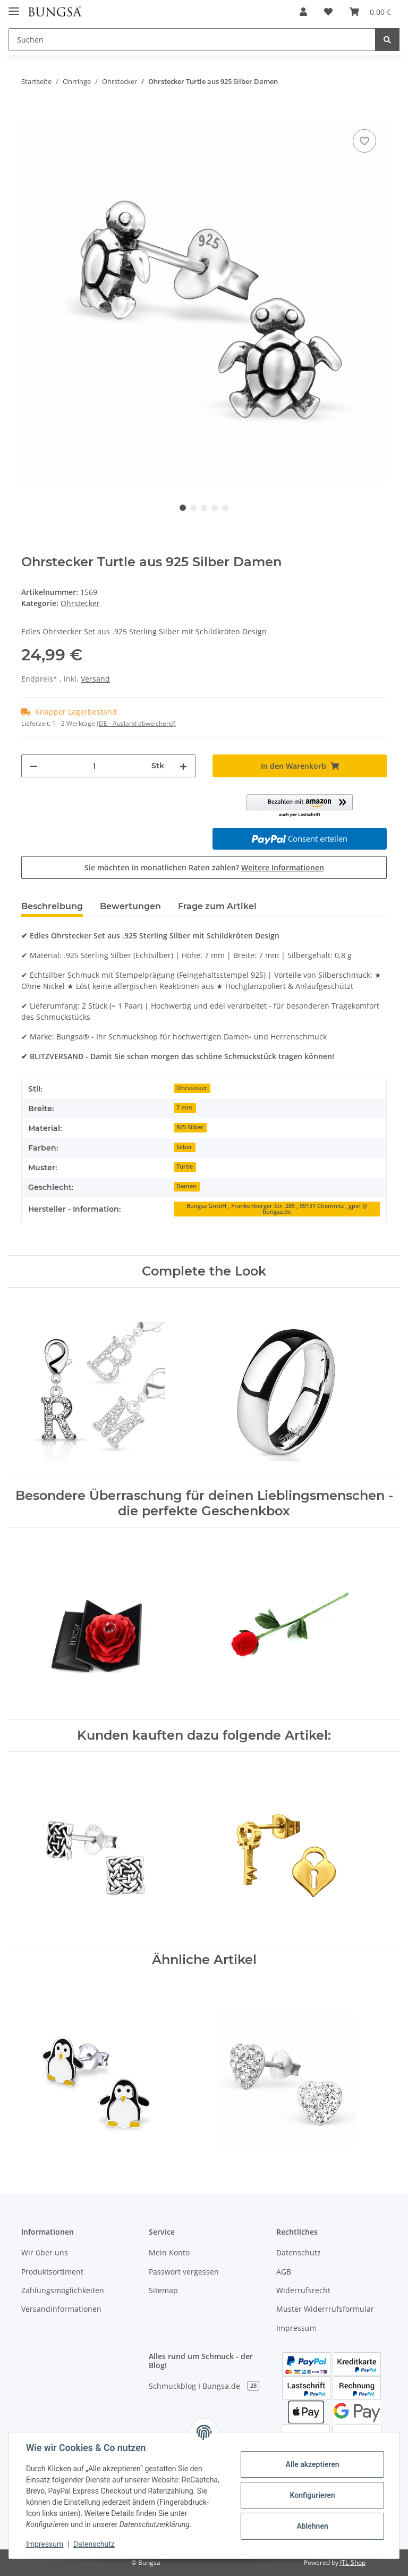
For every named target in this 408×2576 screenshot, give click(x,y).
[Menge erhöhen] (183, 766)
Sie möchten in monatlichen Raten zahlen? (204, 867)
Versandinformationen (61, 2309)
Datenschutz (298, 2252)
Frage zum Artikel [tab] (217, 906)
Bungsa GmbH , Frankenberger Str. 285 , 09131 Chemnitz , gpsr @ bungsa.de (277, 1208)
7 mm (184, 1107)
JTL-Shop (353, 2562)
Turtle (184, 1166)
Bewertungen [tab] (130, 906)
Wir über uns (44, 2252)
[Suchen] (192, 39)
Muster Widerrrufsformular (325, 2309)
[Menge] (94, 766)
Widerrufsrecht (303, 2290)
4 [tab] (214, 508)
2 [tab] (193, 508)
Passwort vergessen (184, 2272)
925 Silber (189, 1127)
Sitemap (163, 2290)
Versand (95, 679)
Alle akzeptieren (312, 2464)
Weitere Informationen (282, 867)
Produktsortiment (52, 2272)
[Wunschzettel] (328, 11)
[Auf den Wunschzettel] (364, 141)
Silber (184, 1147)
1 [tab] (183, 508)
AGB (283, 2272)
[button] (303, 11)
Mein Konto (169, 2252)
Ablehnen (312, 2526)
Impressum (296, 2328)
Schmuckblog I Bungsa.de (204, 2386)
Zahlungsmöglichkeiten (62, 2290)
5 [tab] (225, 508)
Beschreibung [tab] (52, 906)
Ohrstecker (80, 603)
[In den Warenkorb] (29, 115)
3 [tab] (204, 508)
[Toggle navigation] (13, 6)
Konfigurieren (312, 2495)
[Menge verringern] (33, 766)
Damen (186, 1186)
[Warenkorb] (370, 11)
